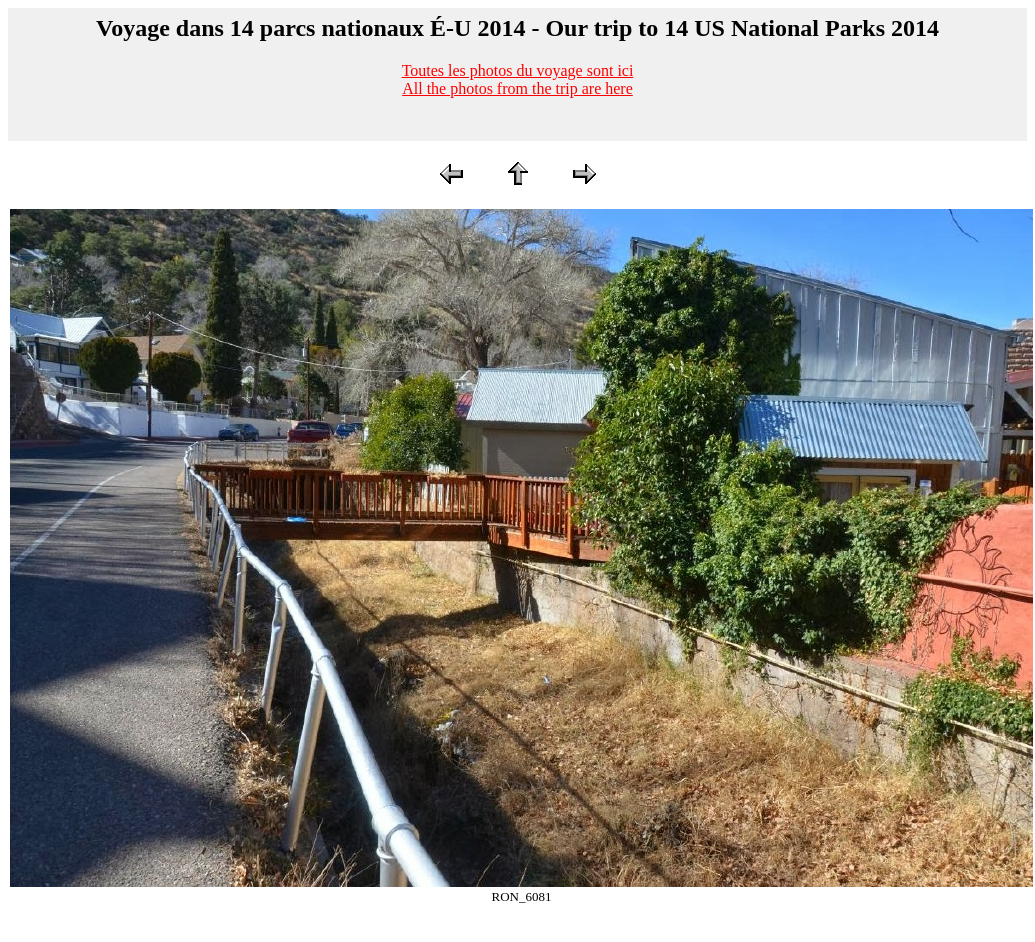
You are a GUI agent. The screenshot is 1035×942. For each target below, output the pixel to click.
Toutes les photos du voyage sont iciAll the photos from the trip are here (518, 79)
